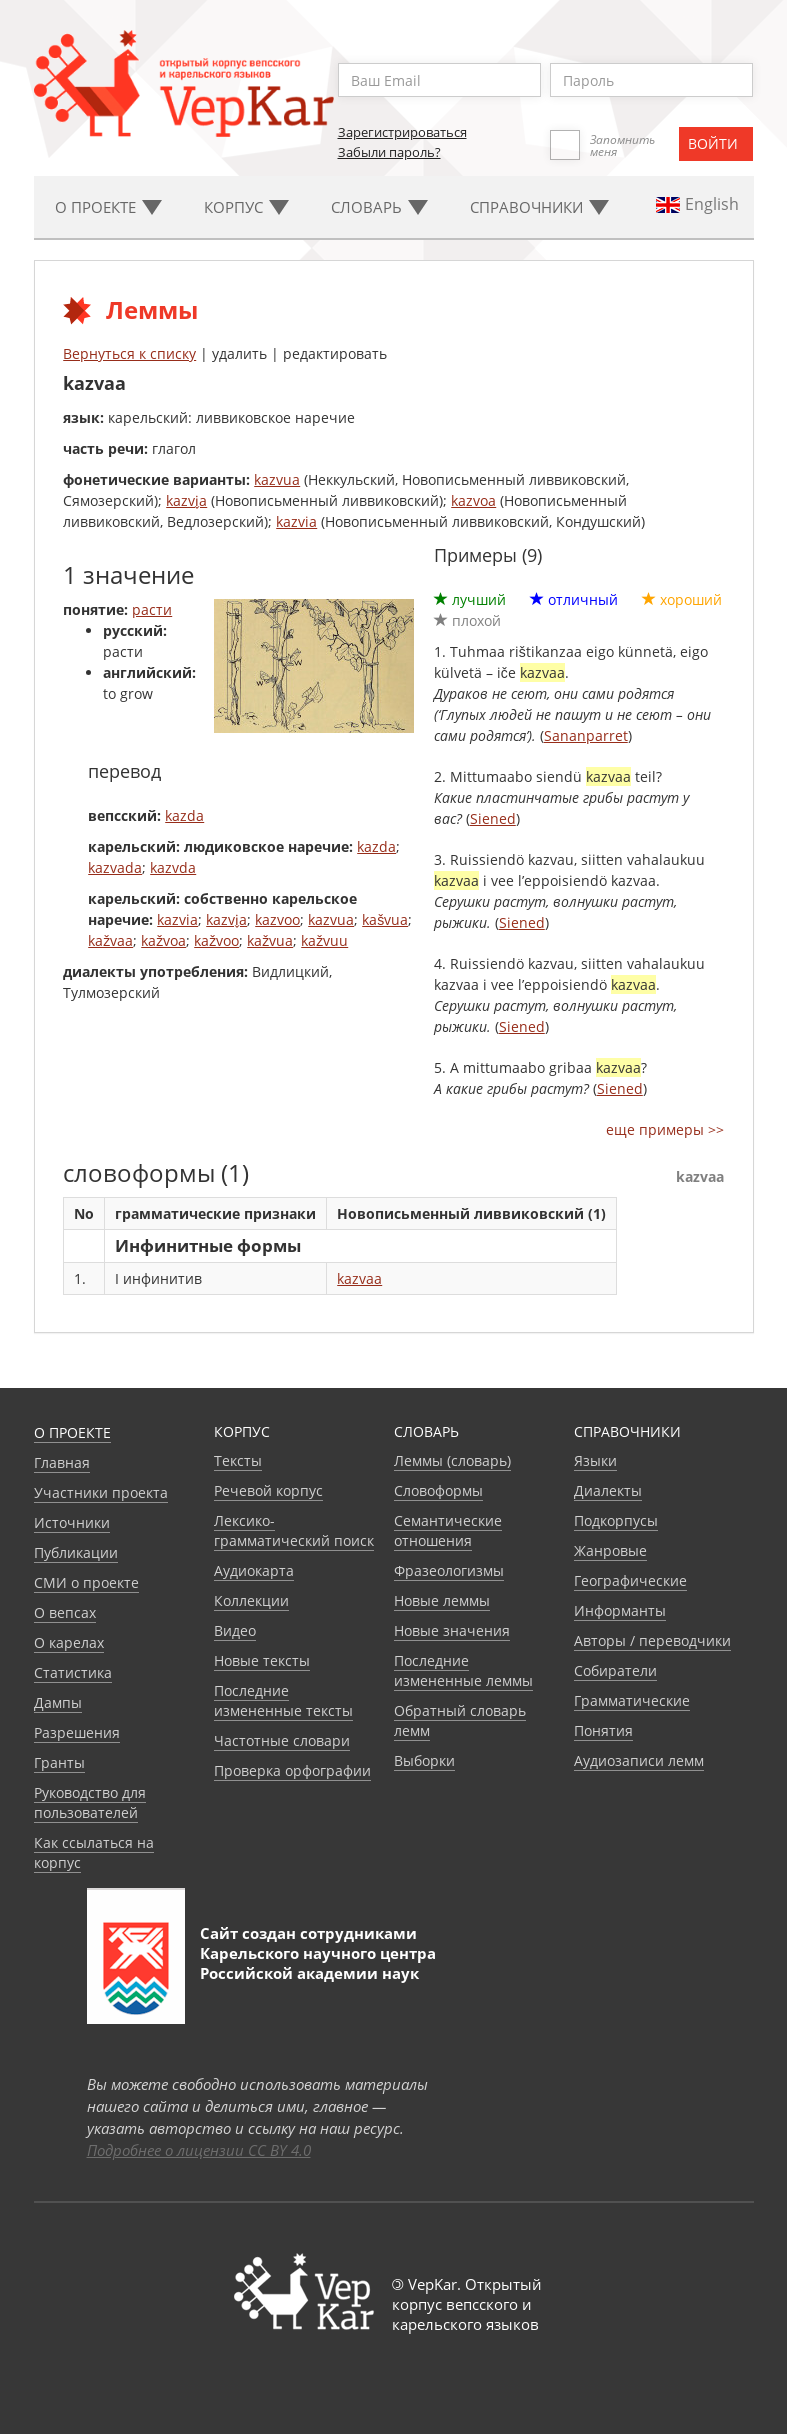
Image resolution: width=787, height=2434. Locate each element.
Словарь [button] (379, 207)
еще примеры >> (665, 1129)
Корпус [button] (246, 207)
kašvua (385, 919)
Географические (630, 1580)
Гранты (59, 1762)
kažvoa (163, 940)
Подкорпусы (616, 1520)
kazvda (173, 867)
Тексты (238, 1460)
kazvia (296, 521)
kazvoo (277, 919)
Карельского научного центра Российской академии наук (318, 1963)
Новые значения (452, 1630)
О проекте (72, 1432)
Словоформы (438, 1490)
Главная (62, 1462)
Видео (235, 1630)
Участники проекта (101, 1492)
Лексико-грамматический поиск (294, 1530)
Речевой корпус (268, 1490)
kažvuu (324, 940)
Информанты (620, 1610)
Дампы (58, 1702)
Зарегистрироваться (402, 132)
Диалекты (608, 1490)
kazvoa (473, 500)
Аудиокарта (254, 1570)
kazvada (115, 867)
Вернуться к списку (129, 353)
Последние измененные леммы (463, 1670)
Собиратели (615, 1670)
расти (152, 609)
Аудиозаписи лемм (639, 1760)
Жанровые (610, 1550)
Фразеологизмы (449, 1570)
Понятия (603, 1730)
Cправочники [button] (539, 207)
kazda (184, 815)
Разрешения (77, 1732)
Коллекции (251, 1600)
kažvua (270, 940)
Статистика (73, 1672)
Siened (493, 818)
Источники (72, 1522)
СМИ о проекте (86, 1582)
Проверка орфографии (292, 1770)
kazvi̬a (186, 500)
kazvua (277, 479)
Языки (595, 1460)
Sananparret (586, 735)
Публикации (76, 1552)
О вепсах (65, 1612)
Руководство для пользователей (90, 1802)
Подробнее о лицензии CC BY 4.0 (199, 2150)
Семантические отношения (448, 1530)
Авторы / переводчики (652, 1640)
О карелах (69, 1642)
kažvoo (216, 940)
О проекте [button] (108, 207)
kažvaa (110, 940)
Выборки (424, 1760)
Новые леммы (442, 1600)
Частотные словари (282, 1740)
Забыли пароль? (389, 152)
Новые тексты (262, 1660)
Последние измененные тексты (283, 1700)
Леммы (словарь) (452, 1460)
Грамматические (632, 1700)
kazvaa (359, 1278)
